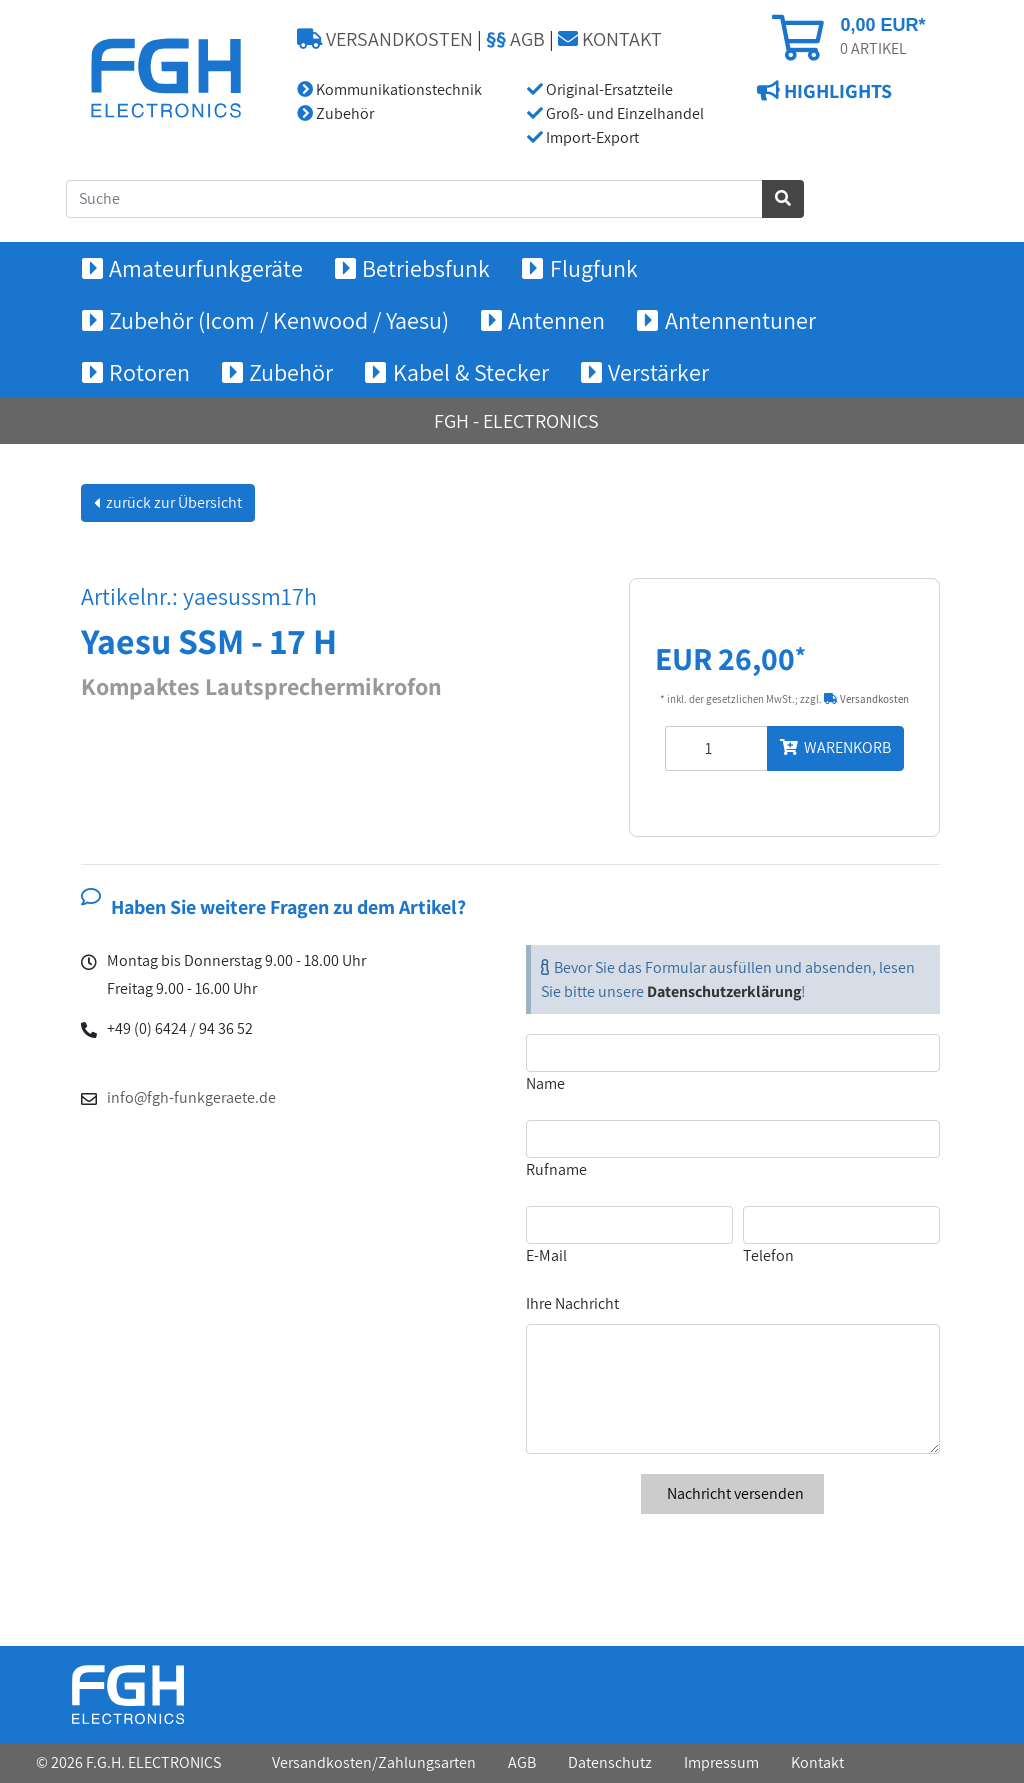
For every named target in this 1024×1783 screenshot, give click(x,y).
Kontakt (817, 1762)
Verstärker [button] (658, 372)
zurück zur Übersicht (172, 502)
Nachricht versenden (732, 1493)
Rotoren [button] (149, 372)
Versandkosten (866, 699)
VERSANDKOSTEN (385, 39)
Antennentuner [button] (740, 320)
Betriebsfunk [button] (426, 268)
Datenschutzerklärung (724, 991)
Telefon (768, 1255)
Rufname (556, 1169)
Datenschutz (610, 1762)
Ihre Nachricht (572, 1303)
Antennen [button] (556, 320)
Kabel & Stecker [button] (471, 372)
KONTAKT (610, 39)
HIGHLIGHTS (836, 91)
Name (545, 1083)
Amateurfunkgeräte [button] (206, 268)
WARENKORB (835, 747)
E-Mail (546, 1255)
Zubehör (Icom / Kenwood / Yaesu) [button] (279, 320)
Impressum (721, 1762)
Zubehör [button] (291, 372)
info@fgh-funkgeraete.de (191, 1097)
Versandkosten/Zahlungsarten (374, 1762)
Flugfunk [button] (594, 268)
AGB (515, 39)
